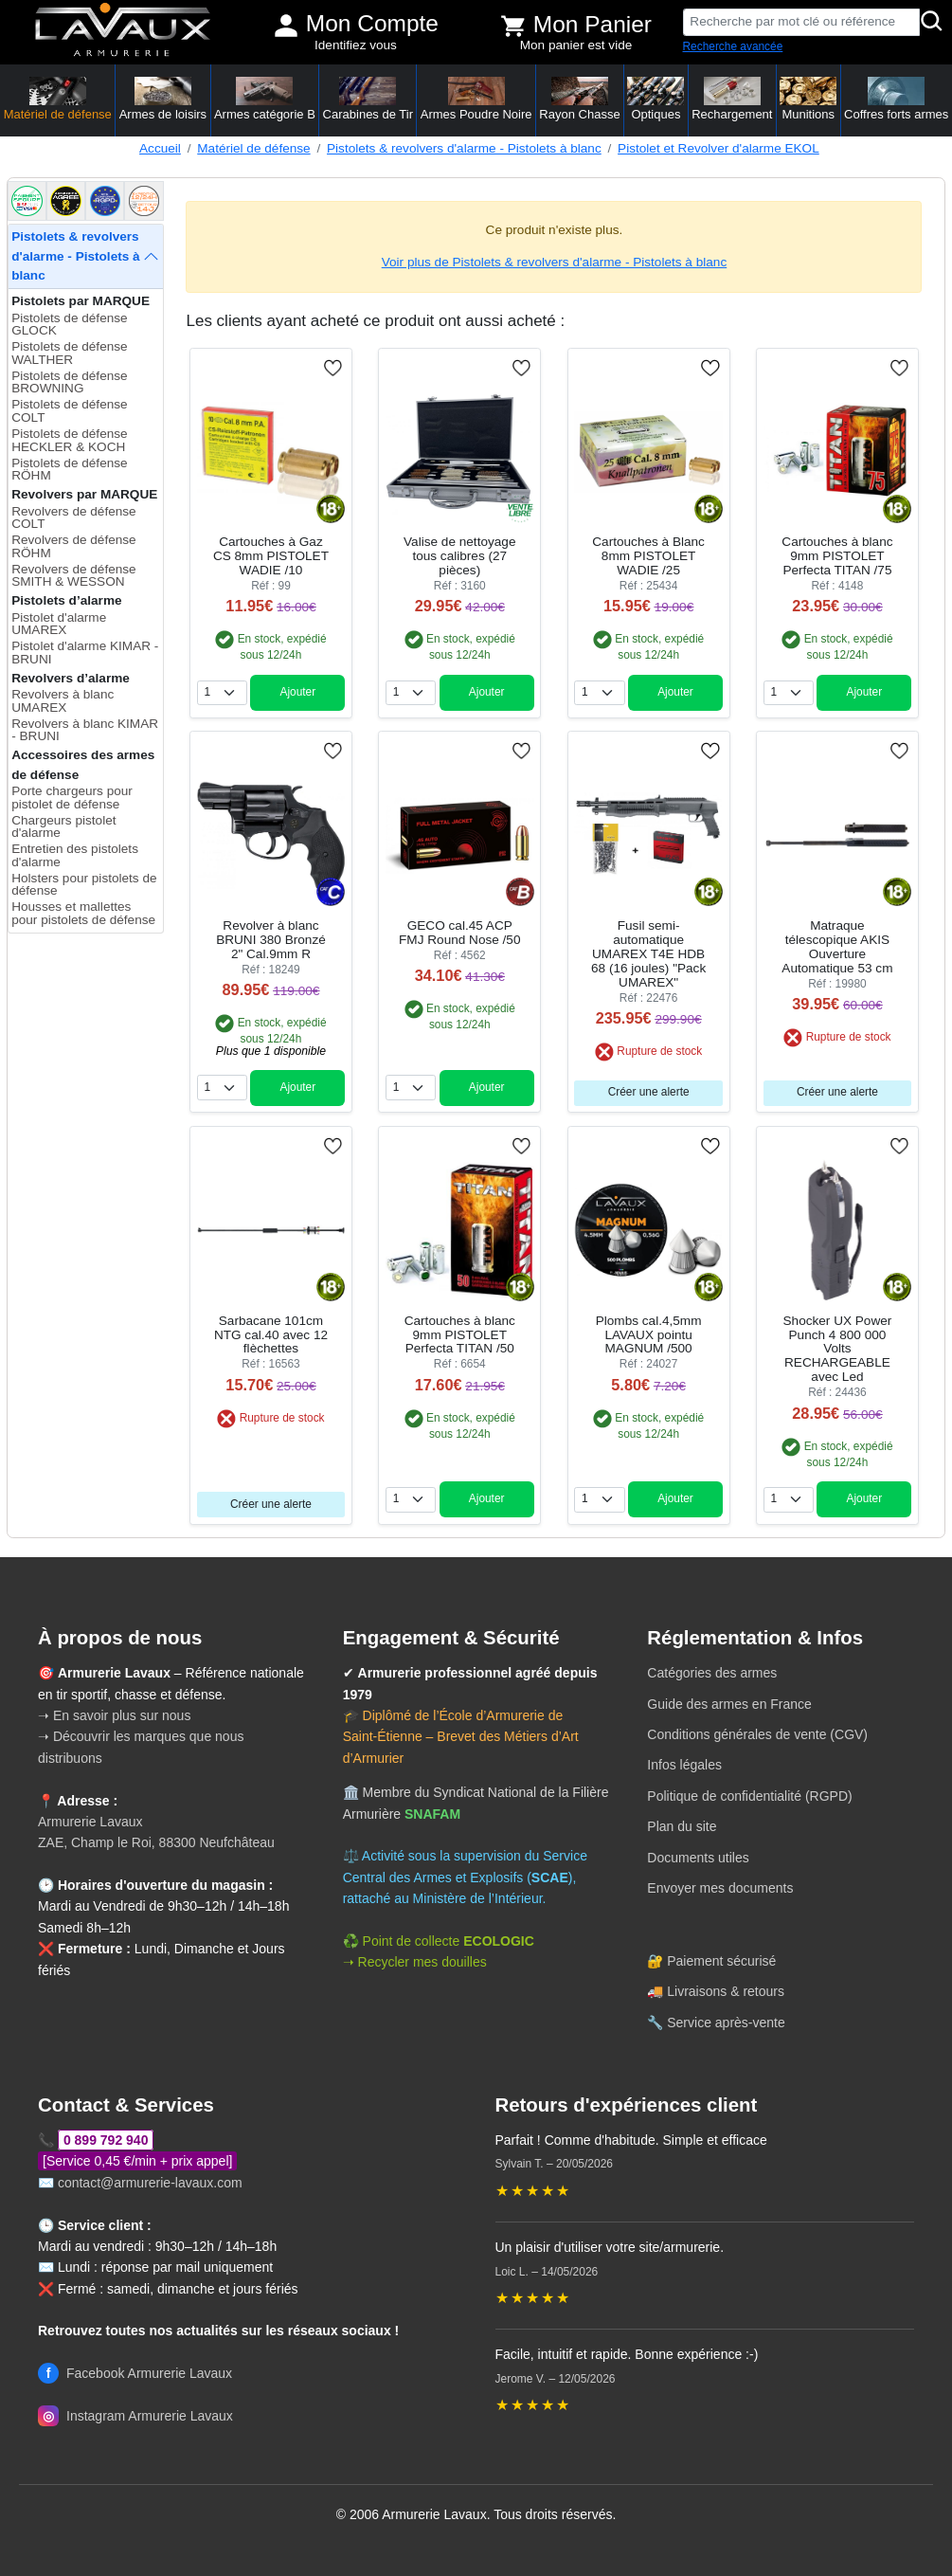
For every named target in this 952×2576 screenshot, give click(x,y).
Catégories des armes (712, 1672)
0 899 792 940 (106, 2140)
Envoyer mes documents (720, 1888)
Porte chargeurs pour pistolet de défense (72, 797)
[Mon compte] (286, 25)
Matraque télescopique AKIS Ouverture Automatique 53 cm (836, 946)
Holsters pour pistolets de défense (83, 884)
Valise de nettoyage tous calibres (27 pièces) (459, 556)
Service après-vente (726, 2022)
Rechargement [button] (732, 99)
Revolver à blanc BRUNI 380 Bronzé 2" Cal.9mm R (271, 939)
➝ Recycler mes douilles (415, 1961)
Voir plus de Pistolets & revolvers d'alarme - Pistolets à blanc (554, 262)
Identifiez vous (355, 45)
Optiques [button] (655, 99)
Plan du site (681, 1826)
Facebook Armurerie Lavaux (135, 2373)
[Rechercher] (932, 22)
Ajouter (297, 691)
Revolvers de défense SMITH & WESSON (73, 576)
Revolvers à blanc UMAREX (62, 701)
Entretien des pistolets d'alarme (74, 855)
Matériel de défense (253, 148)
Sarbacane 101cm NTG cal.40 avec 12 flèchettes (271, 1335)
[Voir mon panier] (513, 25)
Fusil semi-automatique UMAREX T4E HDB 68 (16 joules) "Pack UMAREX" (648, 953)
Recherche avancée (733, 46)
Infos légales (684, 1764)
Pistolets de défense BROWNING (69, 382)
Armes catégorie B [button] (264, 99)
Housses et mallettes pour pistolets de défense (83, 913)
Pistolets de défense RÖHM (69, 469)
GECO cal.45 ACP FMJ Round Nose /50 (459, 932)
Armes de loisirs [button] (163, 99)
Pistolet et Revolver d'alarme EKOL (718, 148)
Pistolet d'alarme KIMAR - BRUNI (84, 652)
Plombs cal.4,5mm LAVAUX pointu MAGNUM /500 (649, 1335)
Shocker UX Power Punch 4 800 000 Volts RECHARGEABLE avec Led (837, 1349)
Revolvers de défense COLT (73, 518)
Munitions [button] (808, 99)
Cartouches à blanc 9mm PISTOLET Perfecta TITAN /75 (836, 556)
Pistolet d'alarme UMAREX (58, 624)
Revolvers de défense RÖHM (73, 546)
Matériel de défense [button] (58, 99)
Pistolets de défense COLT (69, 411)
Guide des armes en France (729, 1704)
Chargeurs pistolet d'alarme (63, 827)
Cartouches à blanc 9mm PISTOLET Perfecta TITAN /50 (459, 1335)
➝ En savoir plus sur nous (114, 1715)
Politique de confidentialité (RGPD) (749, 1796)
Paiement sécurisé (721, 1960)
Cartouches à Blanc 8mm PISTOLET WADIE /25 (648, 556)
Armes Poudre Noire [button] (476, 99)
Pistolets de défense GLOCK (69, 324)
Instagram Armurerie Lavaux (135, 2415)
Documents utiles (697, 1857)
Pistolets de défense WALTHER (69, 353)
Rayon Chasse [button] (579, 99)
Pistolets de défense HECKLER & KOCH (69, 440)
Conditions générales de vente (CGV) (757, 1734)
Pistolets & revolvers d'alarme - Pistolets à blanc (464, 148)
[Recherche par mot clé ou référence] (802, 22)
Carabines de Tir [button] (368, 99)
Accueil (160, 148)
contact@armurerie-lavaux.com (150, 2182)
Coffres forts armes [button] (896, 99)
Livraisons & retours (725, 1991)
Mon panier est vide (576, 45)
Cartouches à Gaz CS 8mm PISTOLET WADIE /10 (271, 556)
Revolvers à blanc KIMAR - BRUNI (84, 730)
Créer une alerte (649, 1091)
